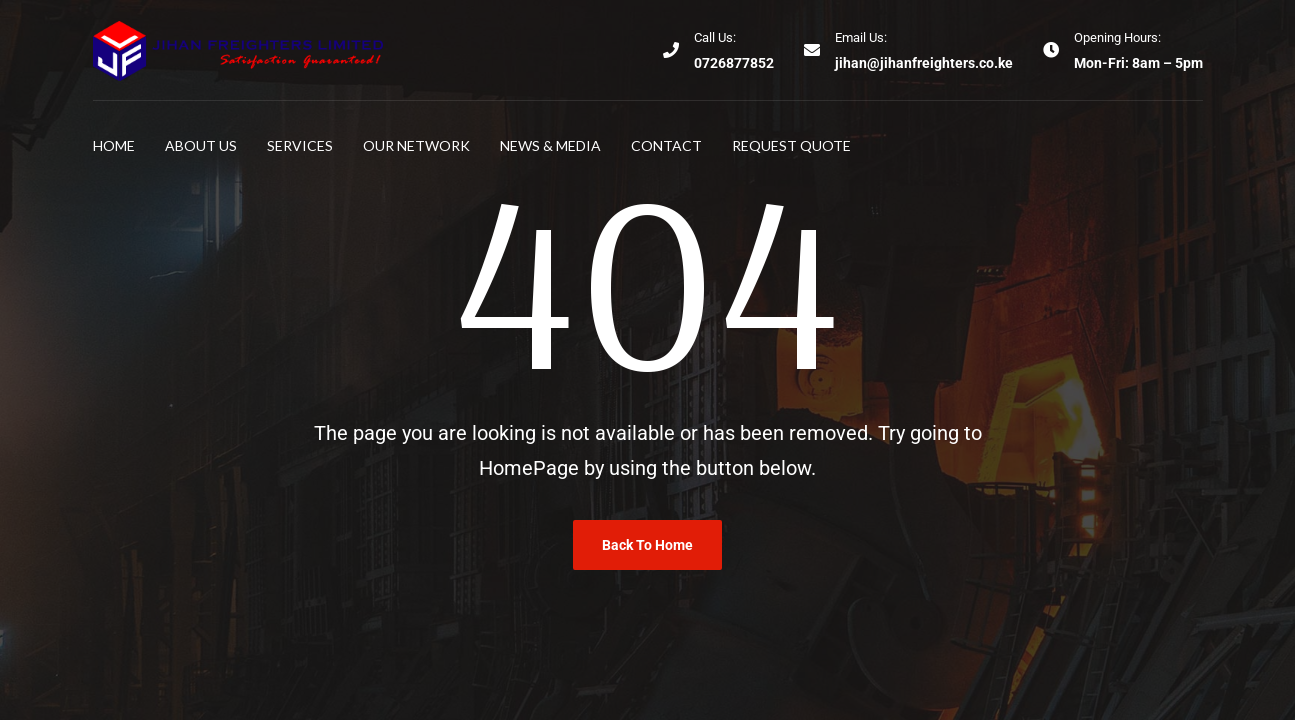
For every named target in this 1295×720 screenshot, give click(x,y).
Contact (666, 145)
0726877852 (734, 63)
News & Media (550, 145)
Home (114, 145)
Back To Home (647, 545)
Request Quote (791, 145)
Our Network (416, 145)
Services (300, 145)
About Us (201, 145)
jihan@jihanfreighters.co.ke (924, 63)
